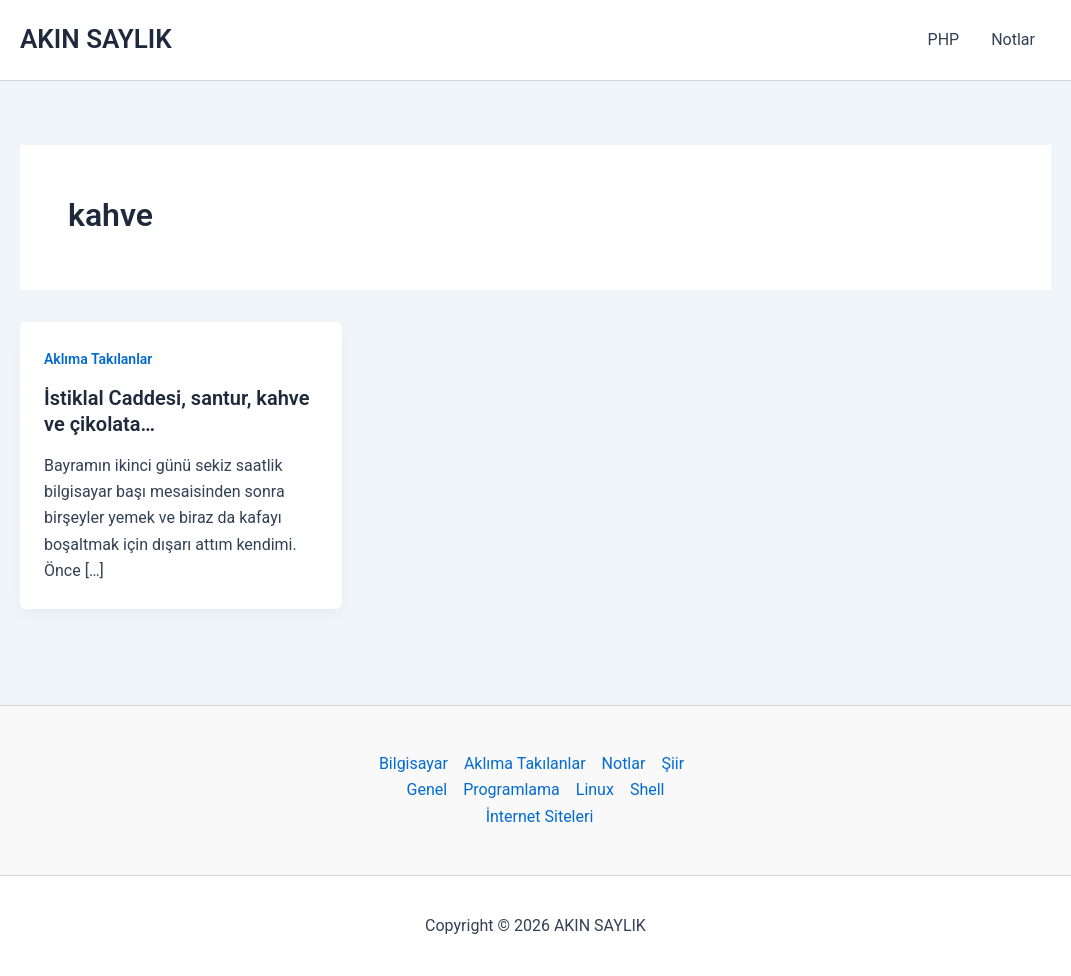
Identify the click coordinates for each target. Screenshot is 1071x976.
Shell (647, 789)
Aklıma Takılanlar (98, 359)
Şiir (672, 763)
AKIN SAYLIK (96, 39)
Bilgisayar (413, 763)
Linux (595, 789)
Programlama (511, 789)
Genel (427, 789)
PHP (944, 39)
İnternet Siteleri (540, 816)
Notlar (1013, 39)
